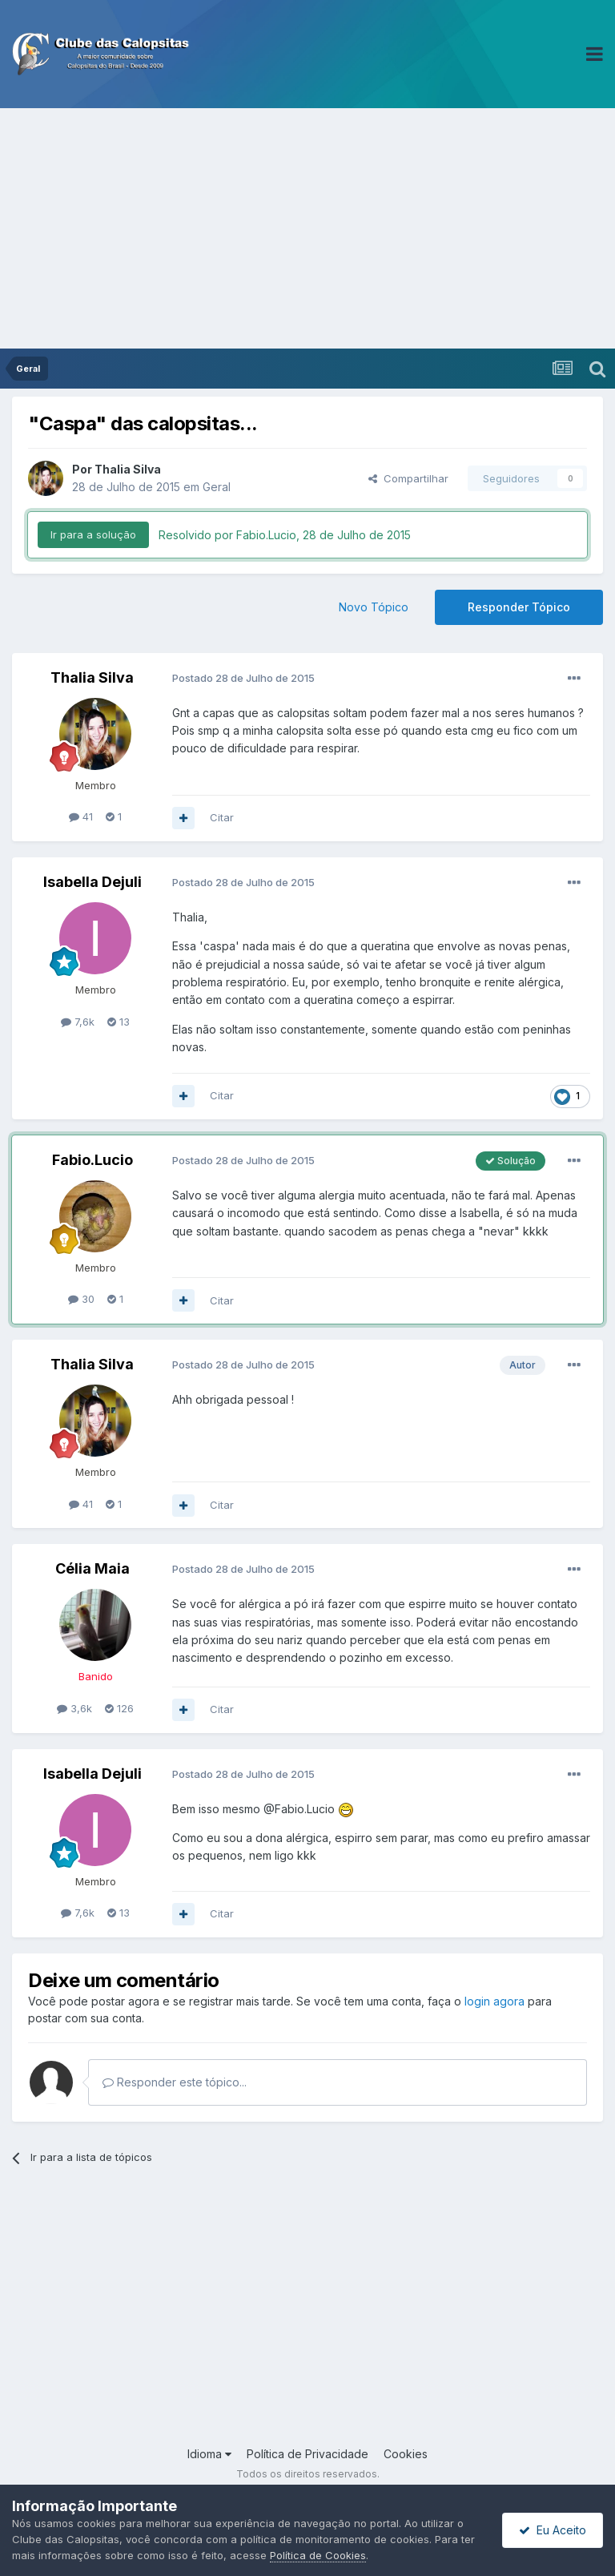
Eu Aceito (552, 2530)
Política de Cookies (318, 2555)
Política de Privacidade (307, 2454)
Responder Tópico (519, 607)
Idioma (209, 2454)
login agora (494, 2001)
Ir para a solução (93, 534)
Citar (222, 817)
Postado (243, 677)
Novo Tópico (373, 607)
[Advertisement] (307, 228)
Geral (217, 487)
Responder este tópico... (174, 2082)
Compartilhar (408, 478)
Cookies (406, 2454)
